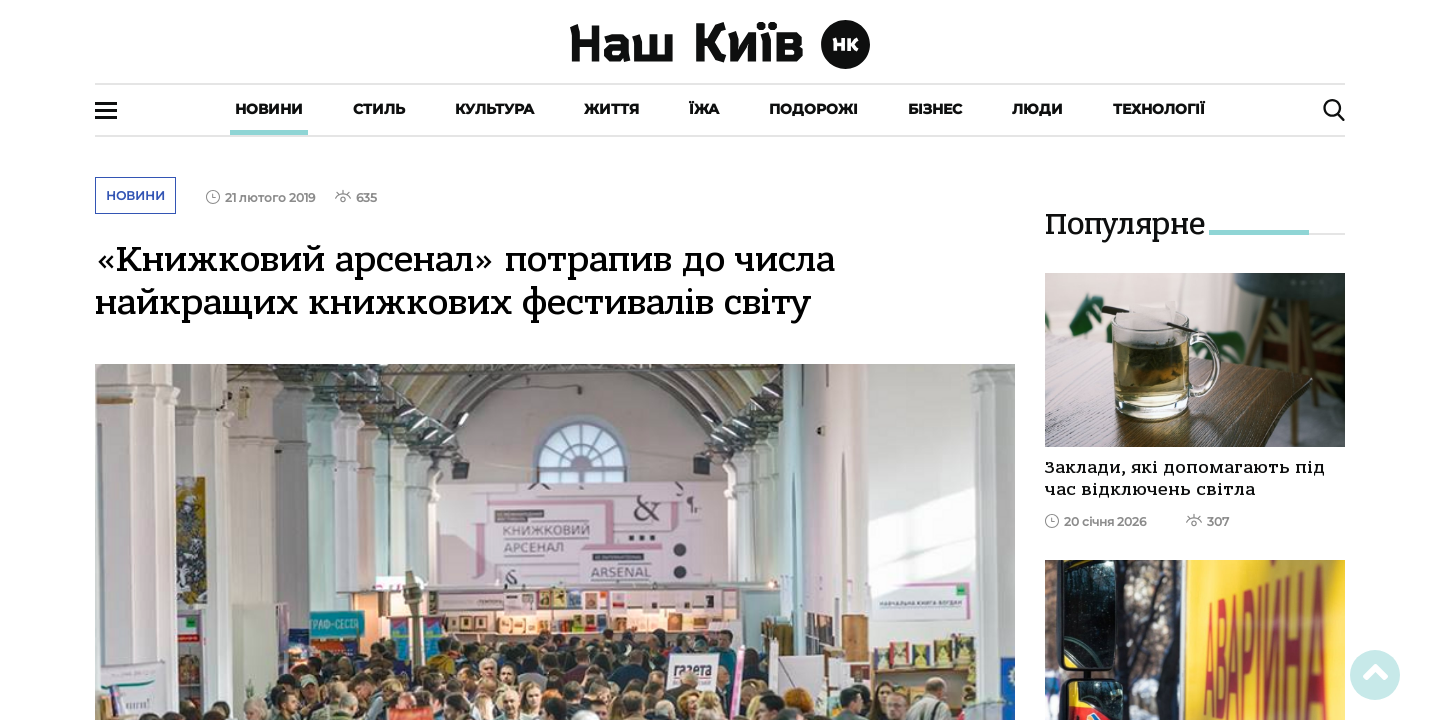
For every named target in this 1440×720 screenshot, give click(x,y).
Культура (494, 109)
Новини (269, 109)
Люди (1037, 109)
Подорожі (813, 109)
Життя (611, 109)
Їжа (704, 109)
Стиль (379, 109)
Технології (1159, 109)
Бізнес (935, 109)
